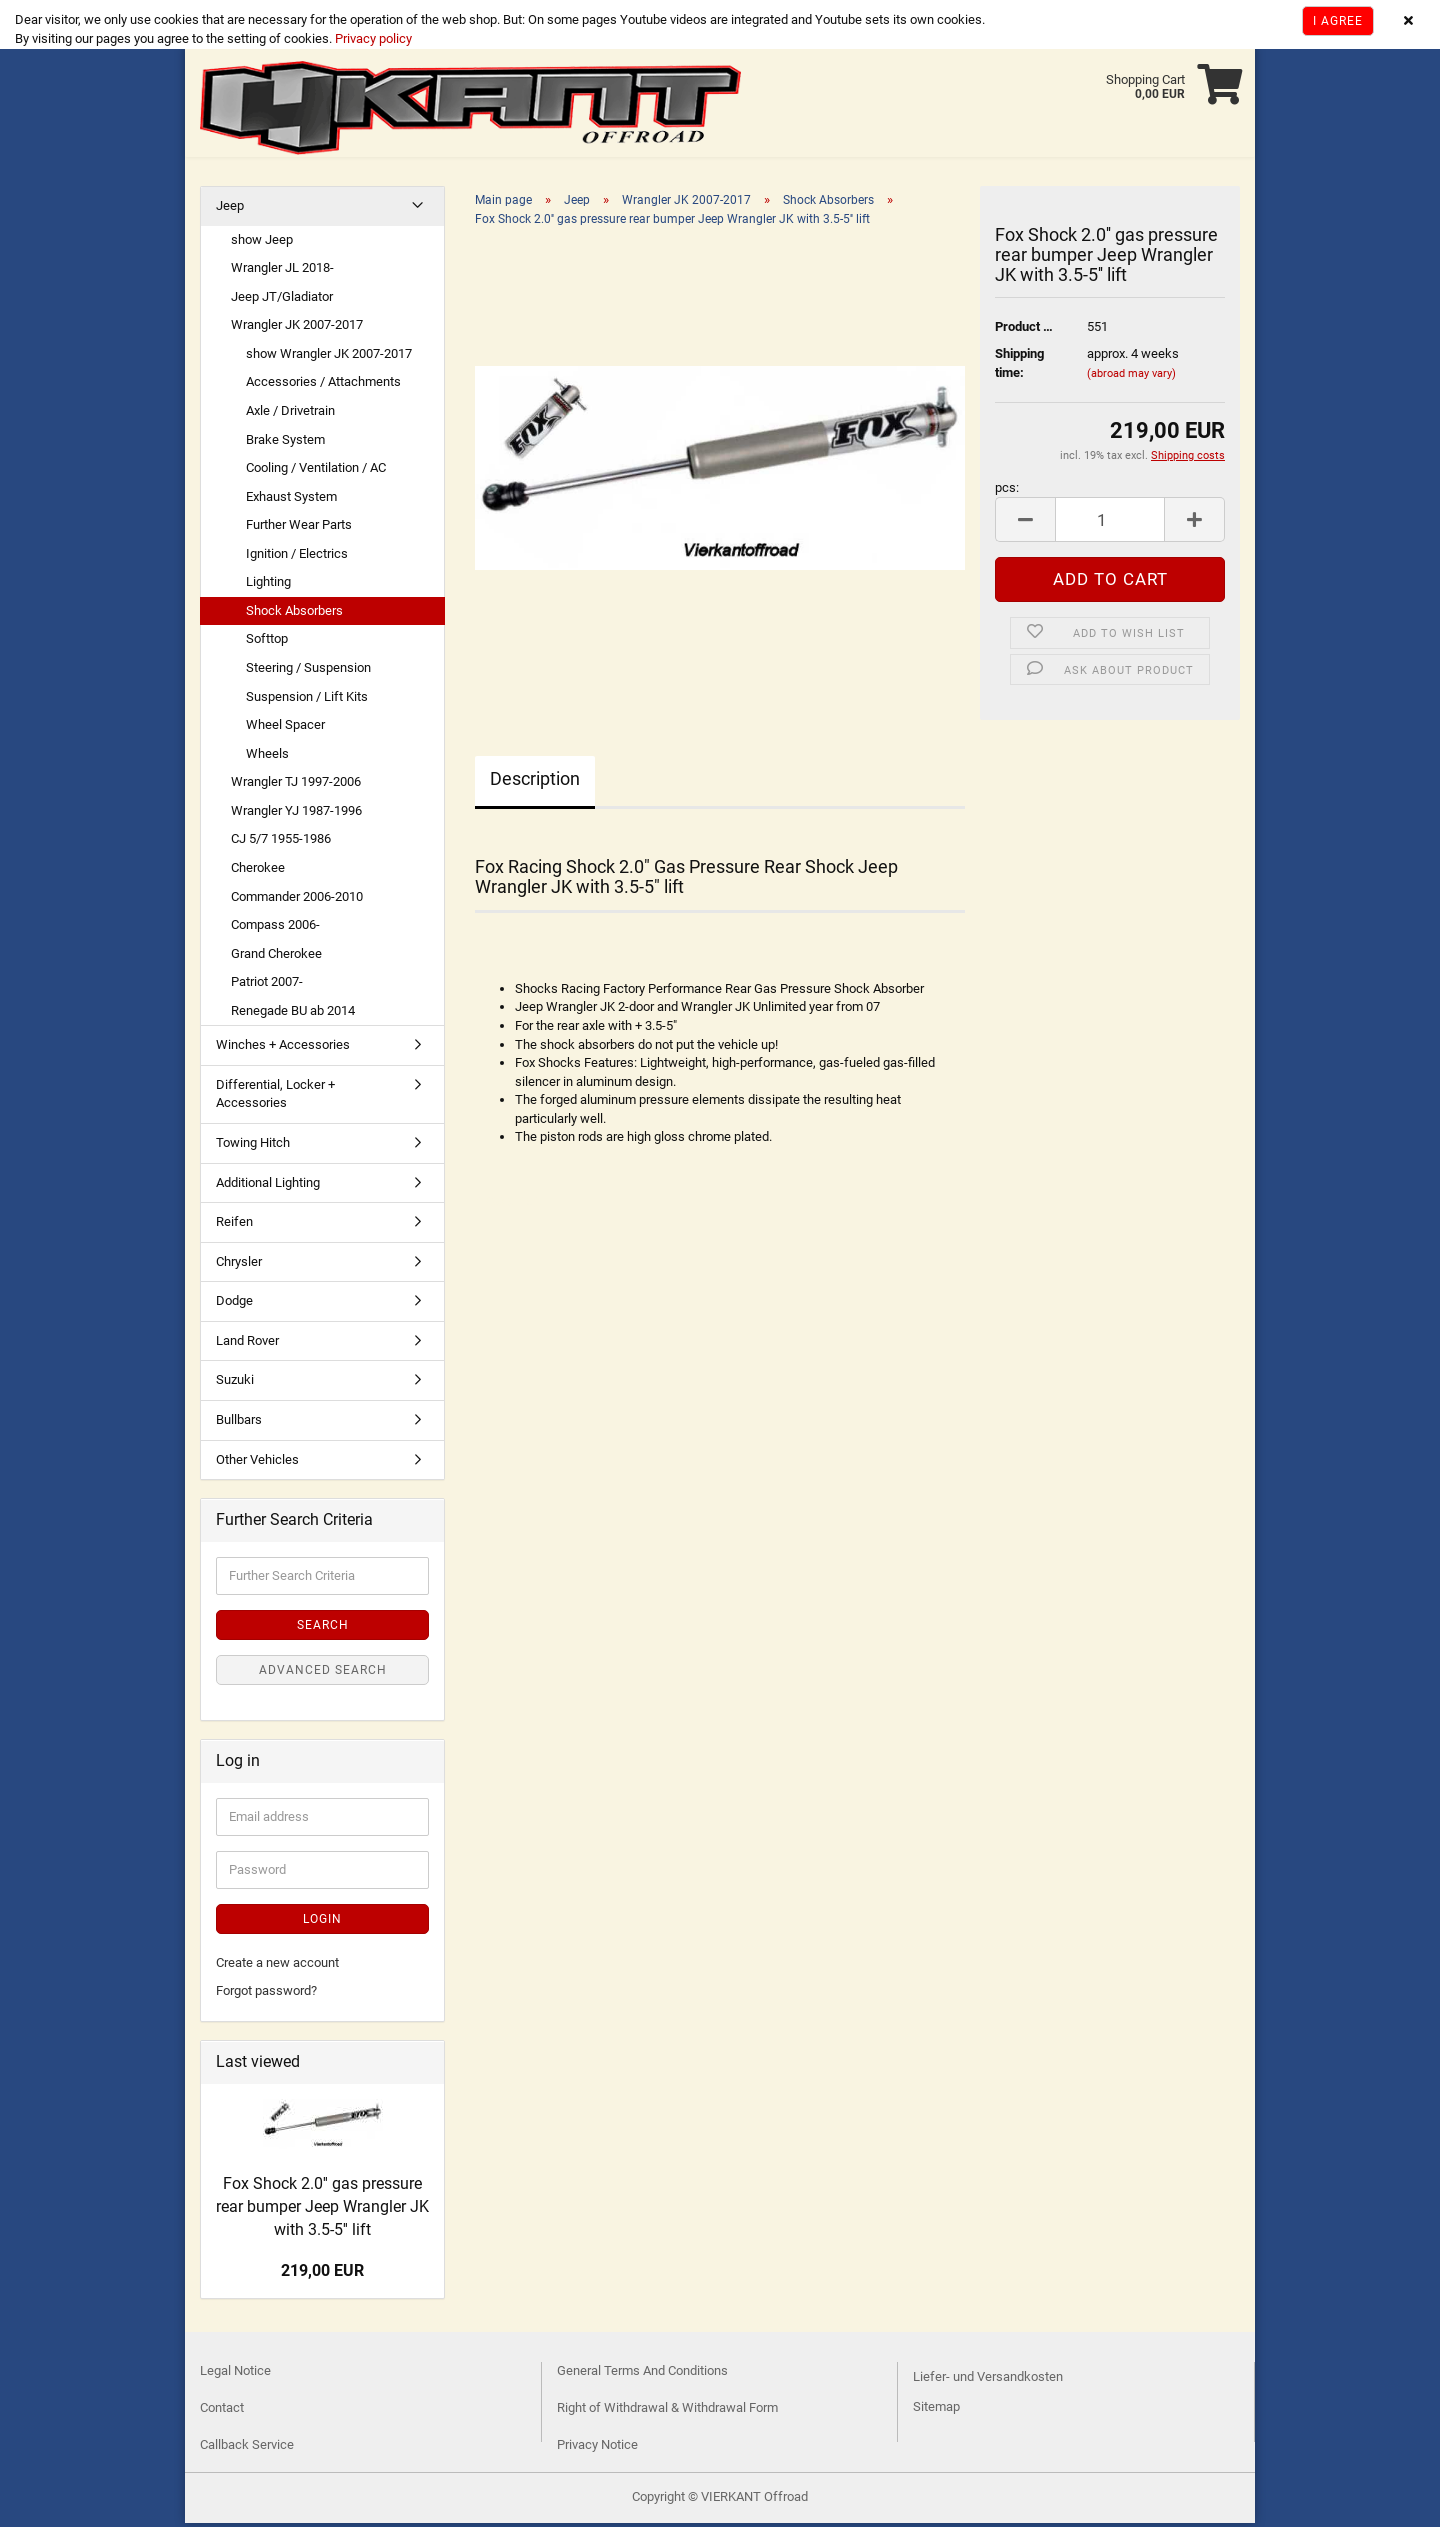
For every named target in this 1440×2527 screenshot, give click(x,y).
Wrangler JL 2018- (282, 271)
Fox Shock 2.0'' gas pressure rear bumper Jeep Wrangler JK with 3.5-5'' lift (322, 2210)
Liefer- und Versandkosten (988, 2380)
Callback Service (247, 2448)
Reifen (234, 1225)
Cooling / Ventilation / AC (316, 471)
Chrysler (239, 1265)
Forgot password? (266, 1994)
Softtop (267, 642)
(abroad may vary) (1131, 377)
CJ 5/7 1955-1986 (281, 842)
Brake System (285, 443)
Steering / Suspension (308, 671)
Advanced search (323, 1674)
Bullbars (239, 1423)
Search (323, 1629)
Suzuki (235, 1383)
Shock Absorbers (294, 614)
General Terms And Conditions (642, 2374)
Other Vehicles (257, 1463)
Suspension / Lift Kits (307, 700)
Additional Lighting (268, 1186)
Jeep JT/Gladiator (282, 300)
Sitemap (936, 2410)
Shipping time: (1019, 367)
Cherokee (258, 871)
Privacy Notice (597, 2448)
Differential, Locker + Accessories (275, 1098)
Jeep (230, 209)
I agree (1338, 21)
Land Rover (247, 1344)
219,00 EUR (322, 2274)
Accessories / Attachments (323, 385)
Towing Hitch (253, 1146)
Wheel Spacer (285, 728)
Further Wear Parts (299, 528)
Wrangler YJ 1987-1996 (296, 814)
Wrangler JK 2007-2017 (297, 328)
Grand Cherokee (276, 957)
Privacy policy (372, 38)
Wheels (267, 757)
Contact (222, 2411)
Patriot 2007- (267, 985)
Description (535, 782)
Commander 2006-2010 (297, 900)
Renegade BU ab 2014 (293, 1014)
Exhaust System (291, 500)
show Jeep (262, 243)
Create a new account (277, 1966)
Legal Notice (235, 2374)
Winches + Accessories (283, 1048)
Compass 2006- (275, 928)
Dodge (234, 1304)
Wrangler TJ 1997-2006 (296, 785)
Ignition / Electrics (297, 557)
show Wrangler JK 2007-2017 (329, 357)
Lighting (268, 585)
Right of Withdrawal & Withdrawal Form (667, 2411)
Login (322, 1923)
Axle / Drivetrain (290, 414)
